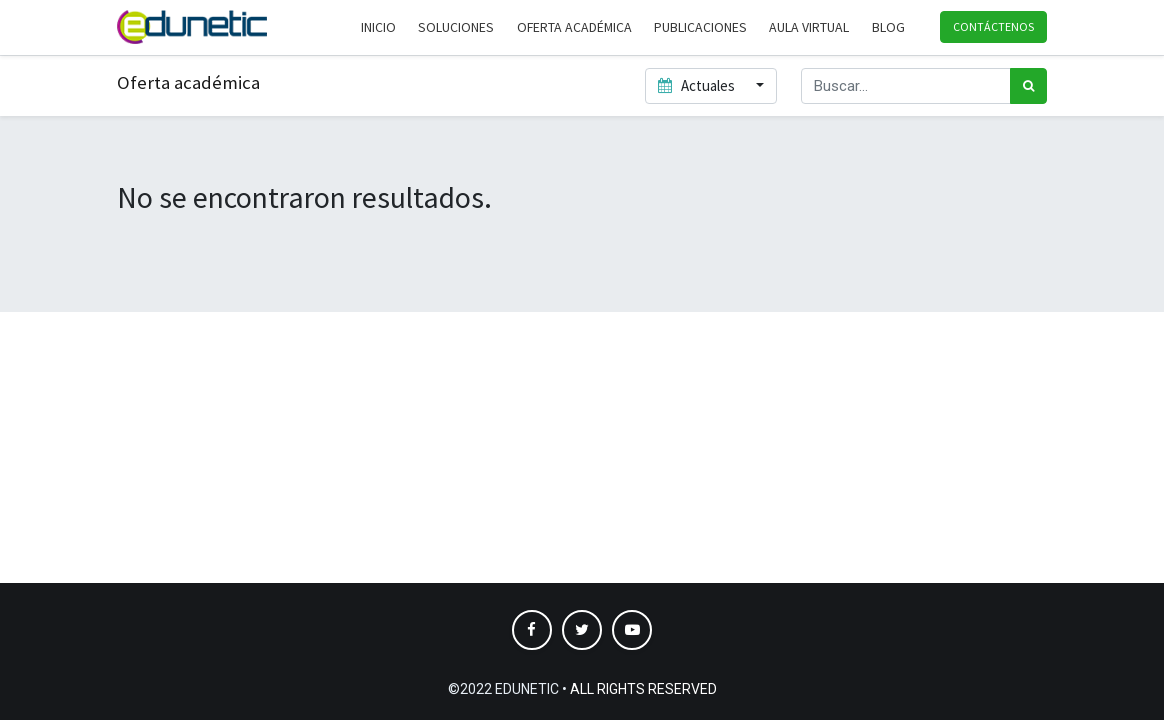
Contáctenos (993, 26)
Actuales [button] (698, 85)
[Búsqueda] (1028, 86)
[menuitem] (378, 27)
